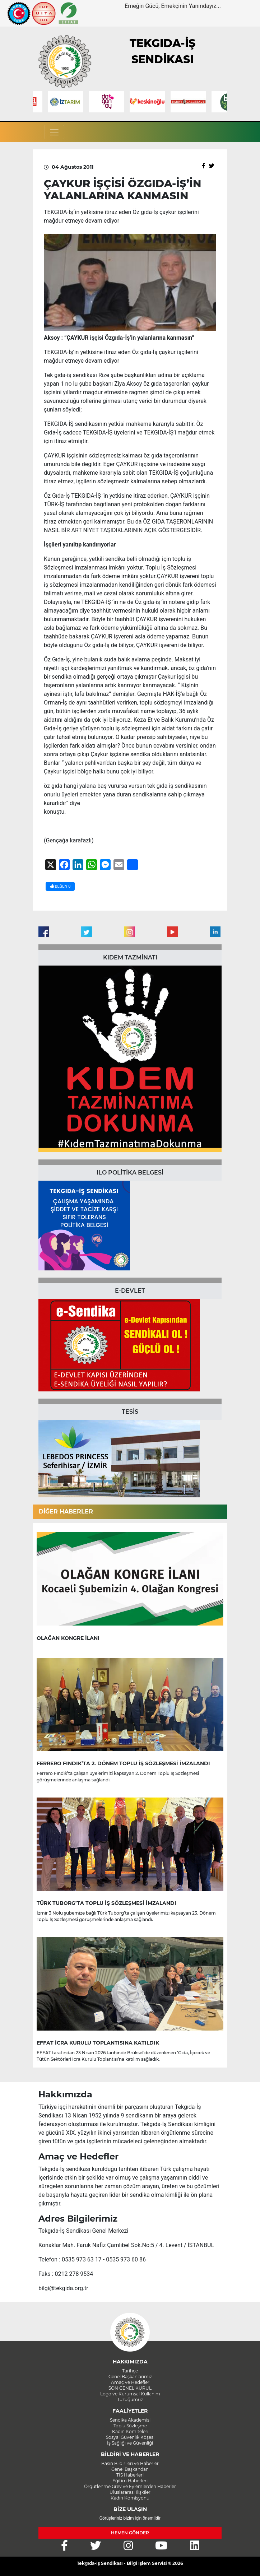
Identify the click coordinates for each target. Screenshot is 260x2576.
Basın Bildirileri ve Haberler (130, 2463)
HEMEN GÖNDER (130, 2532)
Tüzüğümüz (130, 2399)
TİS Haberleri (130, 2475)
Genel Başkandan (130, 2469)
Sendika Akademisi (130, 2420)
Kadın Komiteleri (130, 2431)
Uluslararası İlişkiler (130, 2492)
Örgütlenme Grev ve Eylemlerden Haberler (130, 2486)
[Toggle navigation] (54, 132)
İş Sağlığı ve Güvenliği (130, 2443)
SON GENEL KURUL (130, 2388)
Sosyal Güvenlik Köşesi (130, 2437)
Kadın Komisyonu (130, 2498)
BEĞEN (60, 886)
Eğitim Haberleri (130, 2480)
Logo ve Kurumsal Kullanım (130, 2393)
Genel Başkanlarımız (130, 2376)
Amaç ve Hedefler (130, 2382)
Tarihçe (130, 2370)
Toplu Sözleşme (130, 2425)
